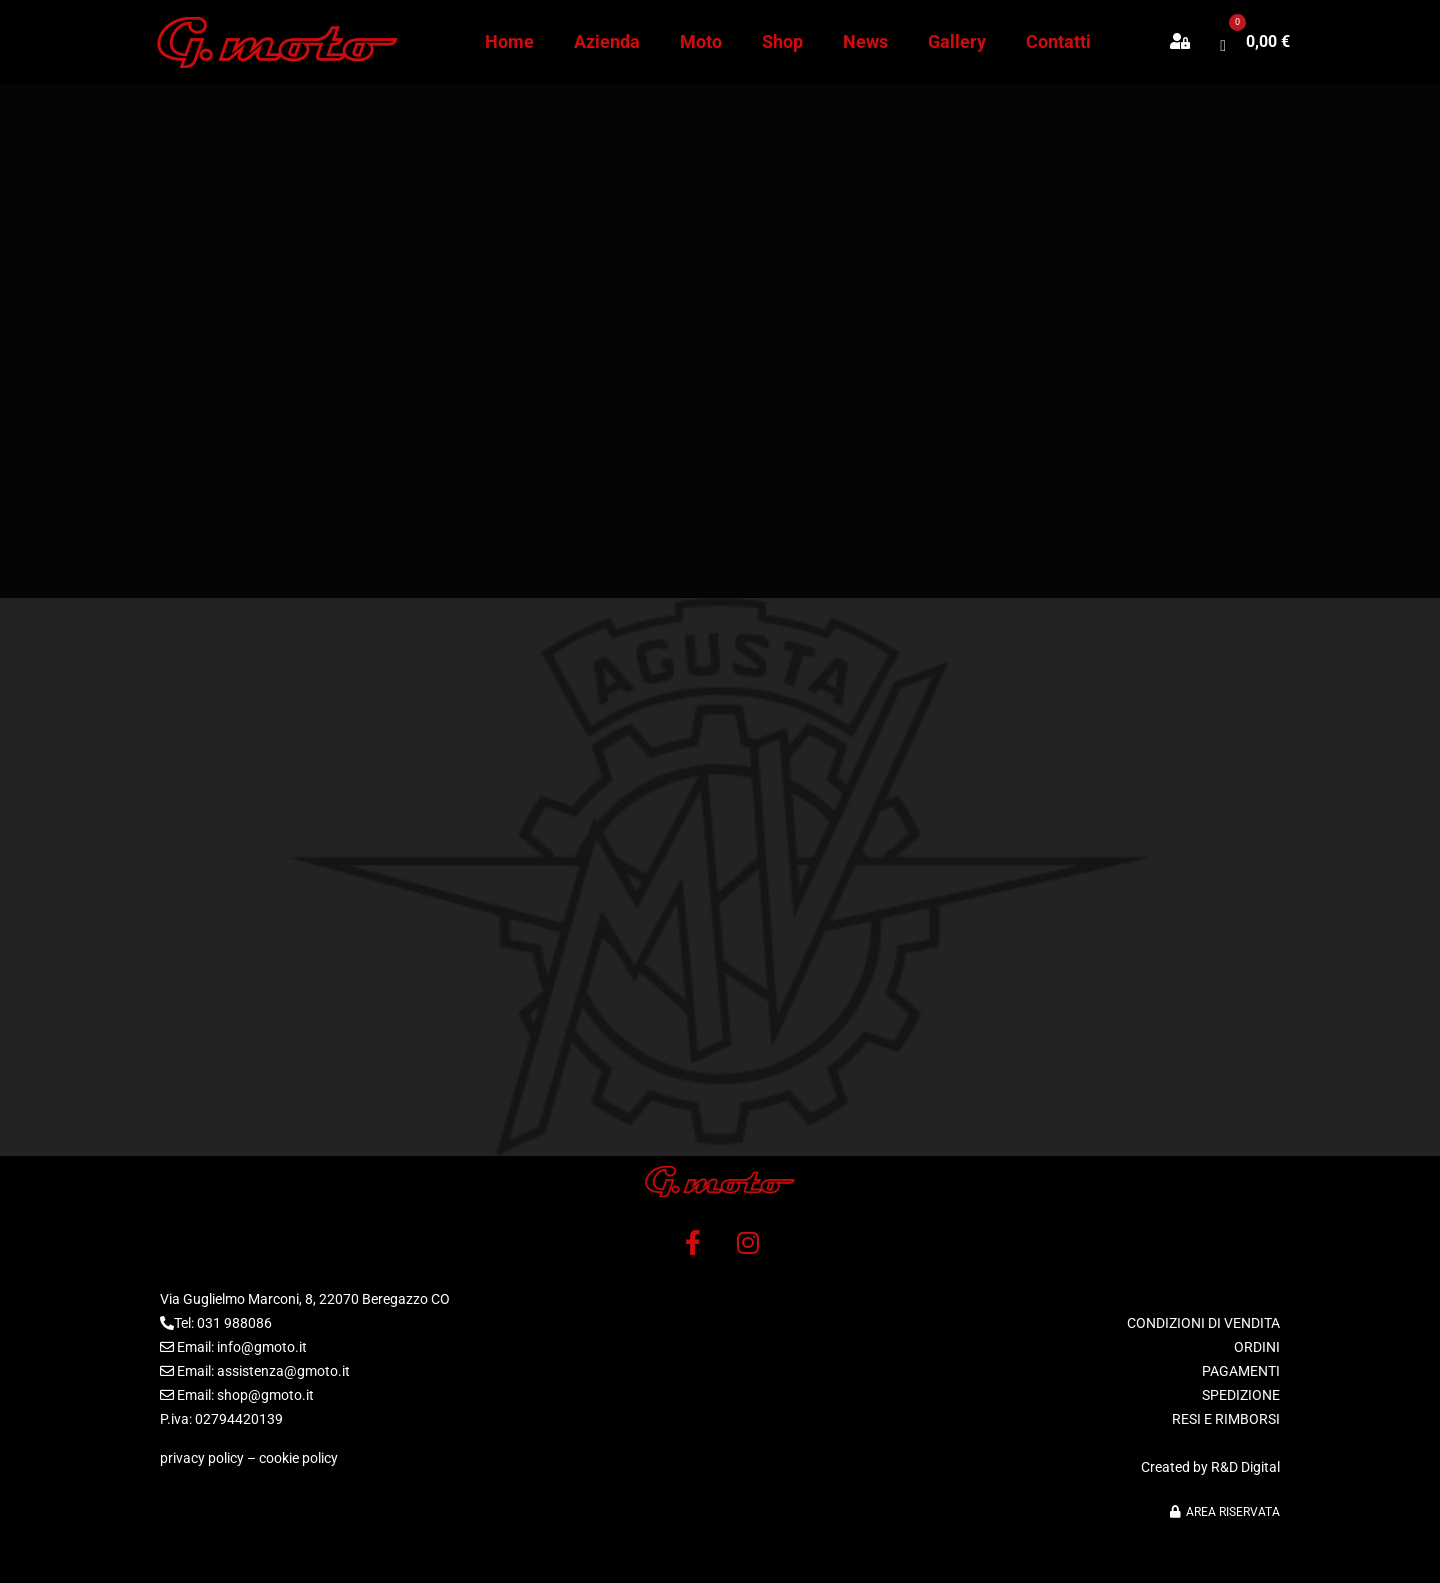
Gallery (957, 41)
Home (509, 41)
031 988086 (234, 1323)
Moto (701, 41)
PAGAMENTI (1241, 1371)
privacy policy (202, 1458)
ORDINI (1257, 1347)
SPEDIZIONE (1241, 1395)
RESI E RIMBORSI (1226, 1419)
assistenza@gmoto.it (283, 1371)
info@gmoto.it (262, 1347)
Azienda (607, 41)
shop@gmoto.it (265, 1395)
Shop (782, 41)
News (865, 41)
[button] (1190, 42)
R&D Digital (1245, 1467)
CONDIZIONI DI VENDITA (1203, 1323)
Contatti (1058, 41)
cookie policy (298, 1458)
